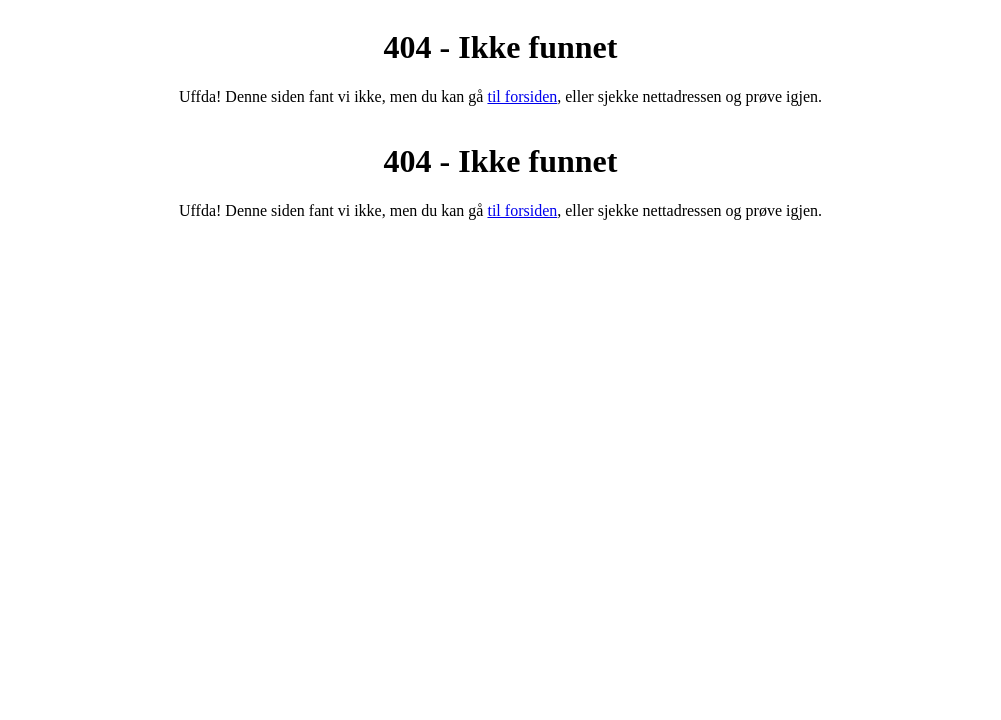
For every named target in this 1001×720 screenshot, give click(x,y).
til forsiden (522, 96)
